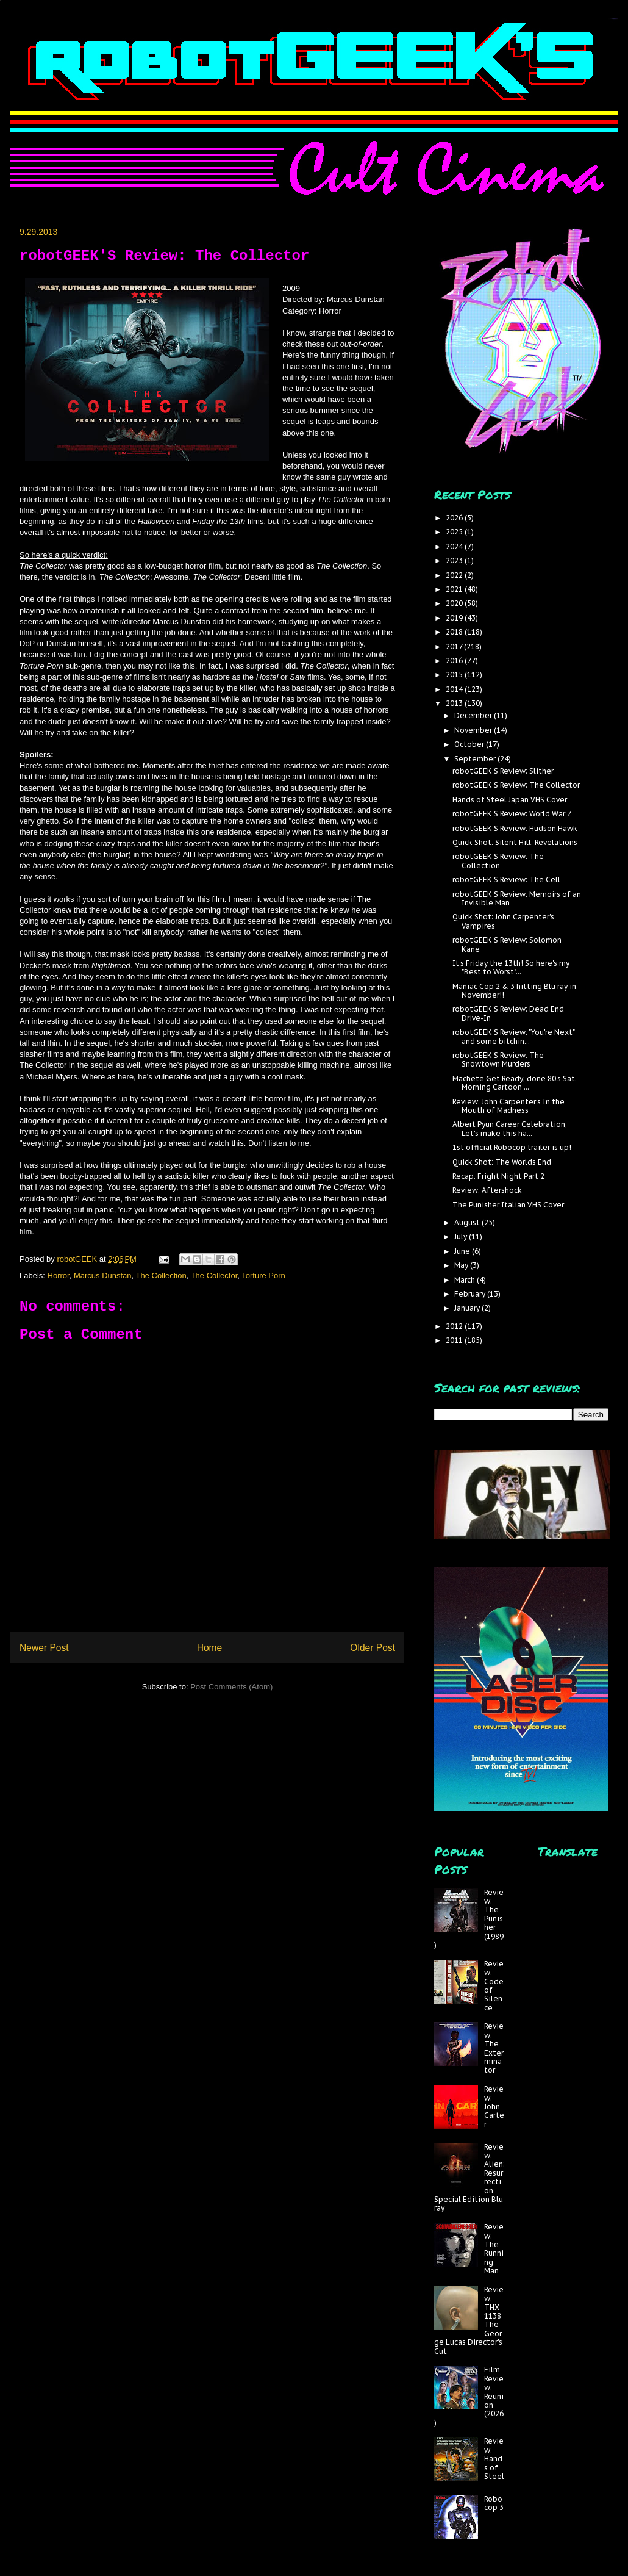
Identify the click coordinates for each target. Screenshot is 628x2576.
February (470, 1293)
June (463, 1251)
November (474, 730)
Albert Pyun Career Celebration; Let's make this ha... (509, 1128)
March (465, 1279)
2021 (455, 589)
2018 (455, 631)
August (468, 1222)
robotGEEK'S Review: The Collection (498, 860)
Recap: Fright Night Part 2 (498, 1176)
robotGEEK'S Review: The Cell (506, 879)
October (470, 744)
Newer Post (44, 1647)
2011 (455, 1340)
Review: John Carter (494, 2106)
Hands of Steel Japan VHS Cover (509, 799)
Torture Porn (263, 1275)
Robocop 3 (494, 2503)
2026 (455, 517)
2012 (455, 1326)
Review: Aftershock (487, 1190)
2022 (455, 575)
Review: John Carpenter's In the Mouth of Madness (508, 1106)
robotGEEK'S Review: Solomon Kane (507, 944)
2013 (455, 703)
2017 (455, 646)
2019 (455, 617)
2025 (455, 531)
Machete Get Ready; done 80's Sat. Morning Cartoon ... (514, 1083)
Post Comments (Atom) (231, 1686)
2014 (455, 689)
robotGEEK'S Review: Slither (503, 770)
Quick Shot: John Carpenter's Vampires (503, 921)
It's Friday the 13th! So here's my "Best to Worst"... (510, 967)
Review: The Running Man (494, 2248)
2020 (455, 603)
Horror (59, 1275)
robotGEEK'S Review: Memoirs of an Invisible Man (516, 898)
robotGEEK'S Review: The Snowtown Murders (498, 1059)
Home (210, 1647)
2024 (455, 546)
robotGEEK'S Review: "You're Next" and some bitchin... (513, 1036)
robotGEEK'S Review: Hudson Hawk (514, 828)
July (461, 1236)
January (468, 1307)
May (462, 1265)
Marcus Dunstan (103, 1275)
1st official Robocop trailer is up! (511, 1147)
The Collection (161, 1275)
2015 (455, 674)
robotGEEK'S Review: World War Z (512, 813)
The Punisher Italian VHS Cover (508, 1204)
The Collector (214, 1275)
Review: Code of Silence (494, 1985)
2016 (455, 660)
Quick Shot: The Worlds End (501, 1162)
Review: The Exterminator (494, 2047)
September (476, 758)
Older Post (372, 1647)
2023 (455, 560)
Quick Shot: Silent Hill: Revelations (514, 842)
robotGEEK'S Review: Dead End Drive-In (508, 1013)
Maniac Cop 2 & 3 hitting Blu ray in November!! (514, 990)
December (474, 715)
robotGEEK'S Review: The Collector (516, 785)
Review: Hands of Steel (494, 2458)
